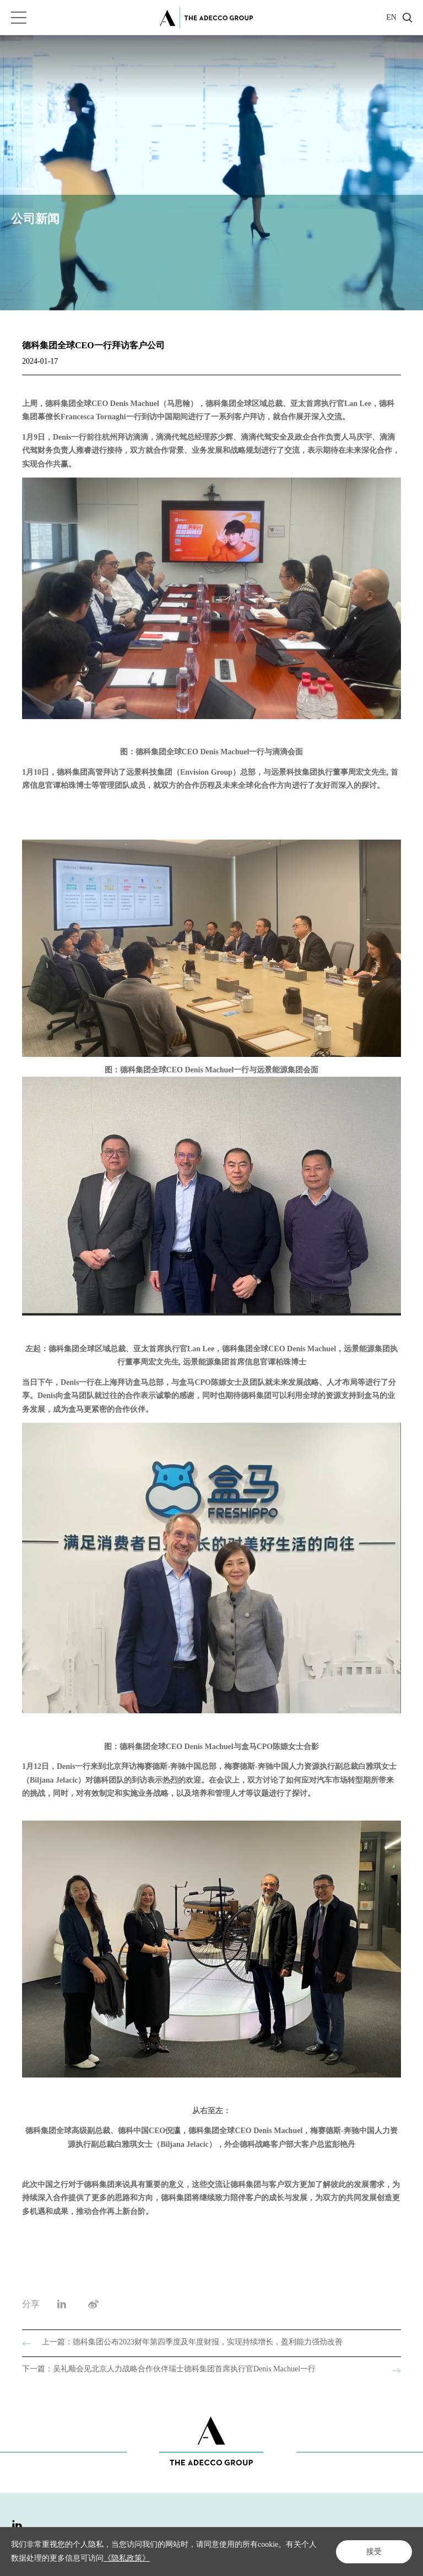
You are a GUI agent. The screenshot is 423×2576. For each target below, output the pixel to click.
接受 (373, 2551)
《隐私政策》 (127, 2558)
